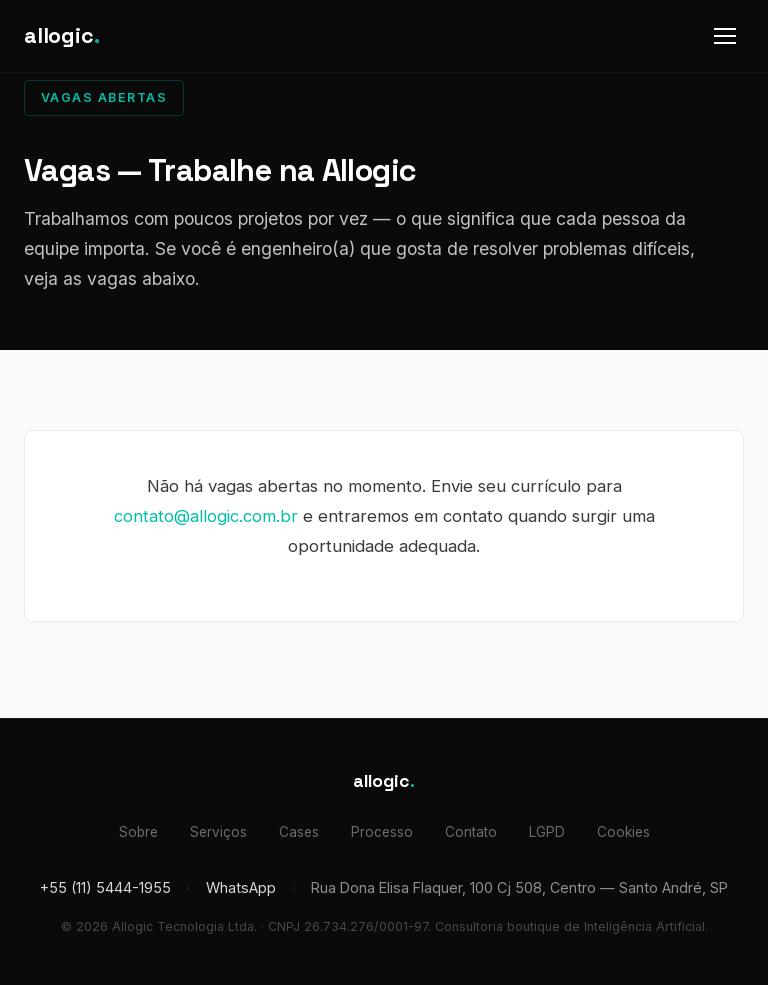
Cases (299, 832)
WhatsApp (241, 887)
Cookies (623, 832)
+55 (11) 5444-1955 (105, 887)
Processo (382, 832)
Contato (471, 832)
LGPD (547, 832)
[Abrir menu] (725, 36)
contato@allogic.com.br (206, 516)
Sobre (138, 832)
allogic (61, 35)
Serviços (218, 832)
